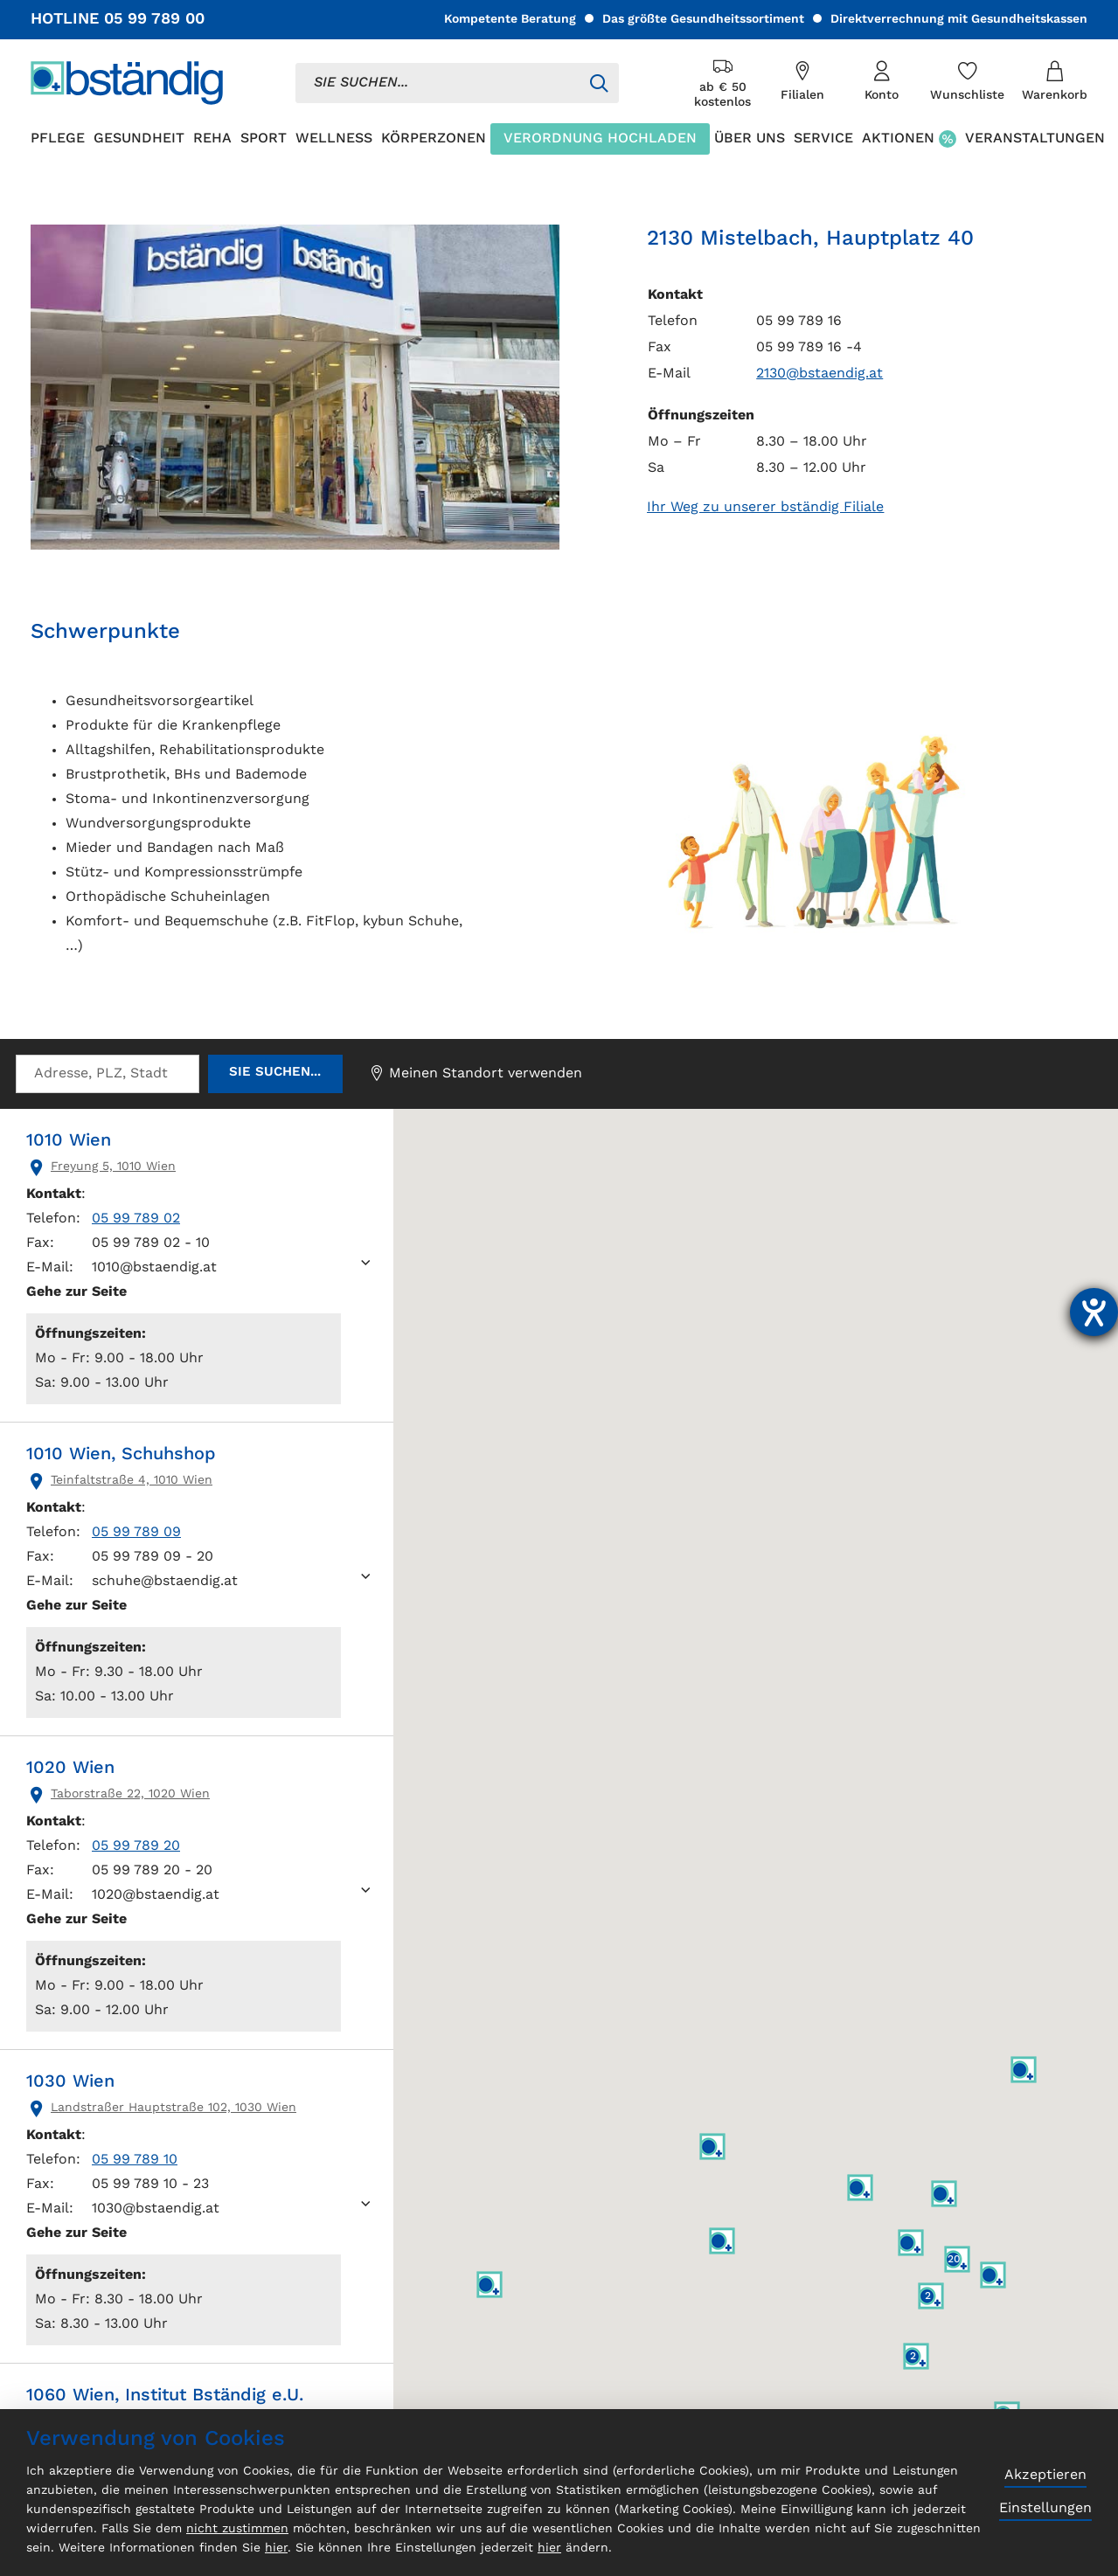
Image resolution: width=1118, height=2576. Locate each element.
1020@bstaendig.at (155, 1895)
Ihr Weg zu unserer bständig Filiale (765, 508)
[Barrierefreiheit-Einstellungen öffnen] (1094, 1312)
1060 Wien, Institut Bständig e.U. (164, 2396)
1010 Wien (68, 1141)
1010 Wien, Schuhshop (121, 1455)
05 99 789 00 (154, 19)
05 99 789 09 (136, 1533)
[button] (910, 2243)
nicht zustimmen (237, 2529)
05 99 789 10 (134, 2160)
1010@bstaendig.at (154, 1268)
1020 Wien (70, 1768)
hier (276, 2548)
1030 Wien (70, 2082)
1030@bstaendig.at (155, 2209)
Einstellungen (1045, 2509)
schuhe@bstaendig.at (165, 1582)
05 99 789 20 (136, 1846)
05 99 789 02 (136, 1219)
